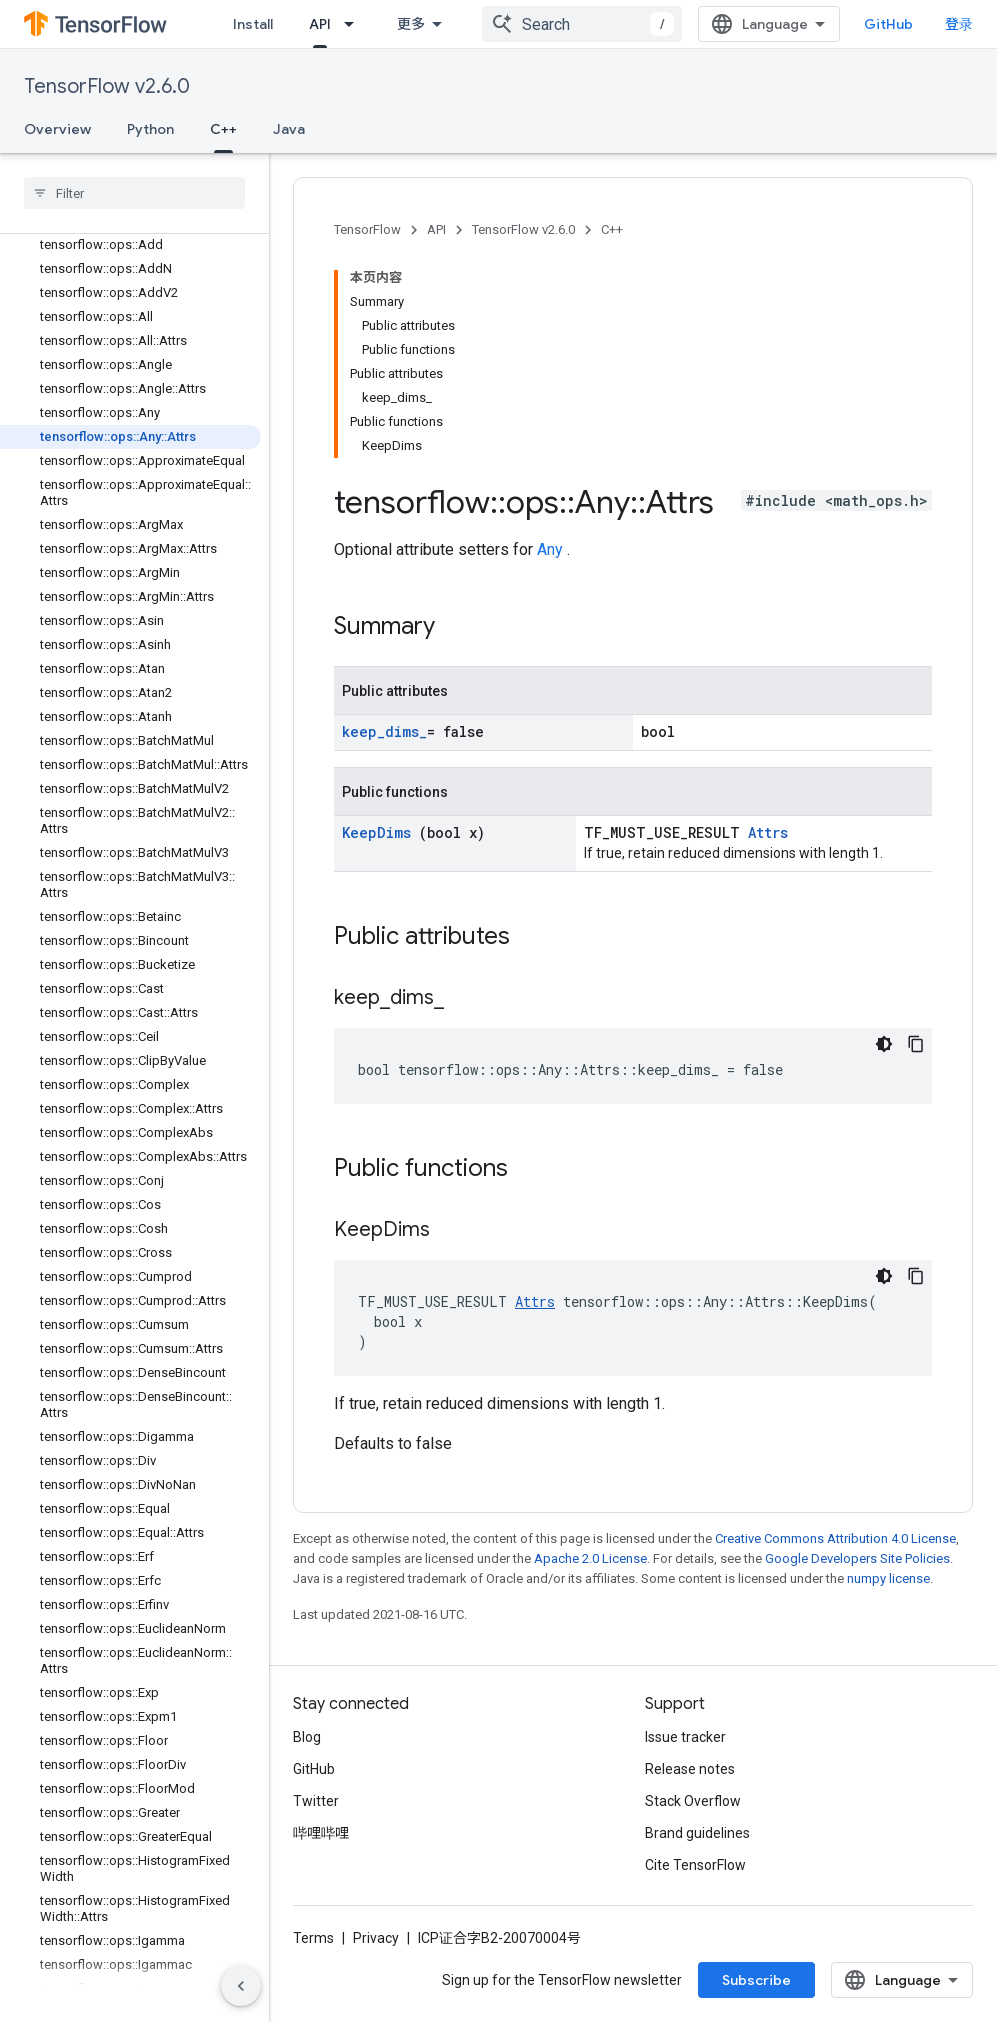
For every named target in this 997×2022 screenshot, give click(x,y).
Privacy (376, 1938)
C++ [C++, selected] (223, 129)
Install (253, 24)
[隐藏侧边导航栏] (241, 1986)
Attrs (768, 832)
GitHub (888, 24)
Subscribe (756, 1980)
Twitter (316, 1801)
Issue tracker (685, 1737)
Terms (313, 1938)
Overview (57, 129)
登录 (959, 24)
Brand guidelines (697, 1833)
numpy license (888, 1578)
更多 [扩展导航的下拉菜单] (411, 24)
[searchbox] (134, 193)
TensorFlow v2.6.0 (107, 86)
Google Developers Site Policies (857, 1558)
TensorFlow (367, 229)
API (436, 229)
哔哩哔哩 (321, 1833)
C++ (612, 229)
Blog (307, 1737)
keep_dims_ (384, 731)
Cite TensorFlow (695, 1865)
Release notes (690, 1769)
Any (552, 549)
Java (289, 129)
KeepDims (380, 832)
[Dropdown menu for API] (355, 24)
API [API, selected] (320, 24)
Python (150, 129)
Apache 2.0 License (590, 1558)
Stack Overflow (693, 1801)
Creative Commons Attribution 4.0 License (835, 1538)
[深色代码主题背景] (884, 1044)
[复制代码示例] (916, 1044)
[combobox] (582, 24)
